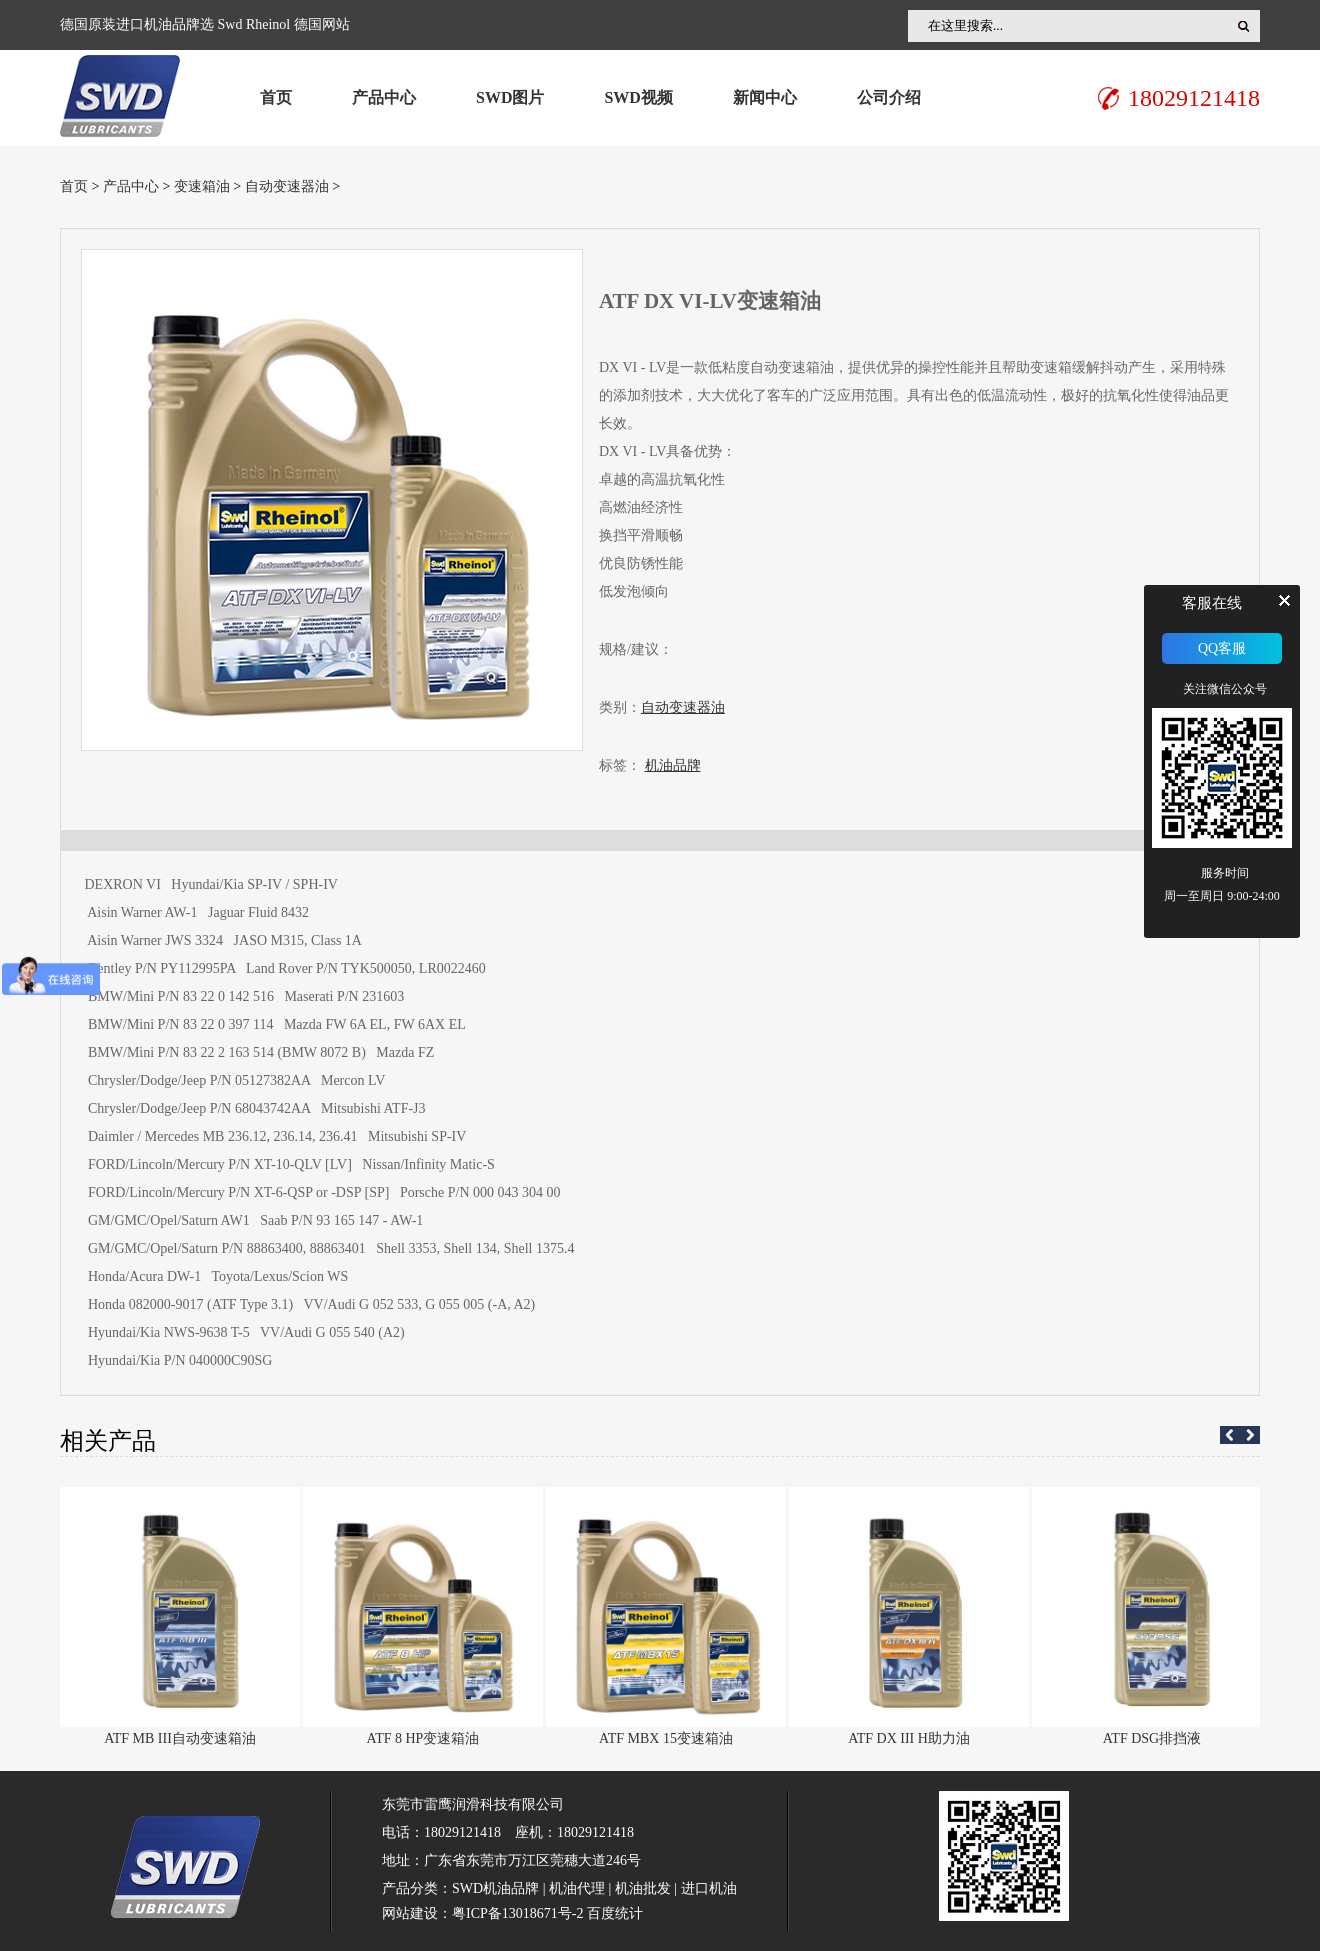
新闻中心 (765, 97)
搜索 (1244, 26)
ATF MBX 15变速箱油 (666, 1738)
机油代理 (577, 1888)
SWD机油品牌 (495, 1888)
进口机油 (709, 1888)
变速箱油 (202, 186)
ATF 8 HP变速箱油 (423, 1738)
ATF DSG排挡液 (1152, 1738)
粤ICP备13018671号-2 (517, 1913)
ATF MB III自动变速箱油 (180, 1738)
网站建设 (410, 1913)
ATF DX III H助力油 (909, 1738)
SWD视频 (638, 97)
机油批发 (643, 1888)
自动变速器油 (287, 186)
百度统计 (615, 1913)
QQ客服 (1222, 648)
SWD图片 (510, 97)
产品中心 (384, 97)
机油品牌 (673, 765)
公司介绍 (889, 97)
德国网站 (322, 24)
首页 (276, 97)
